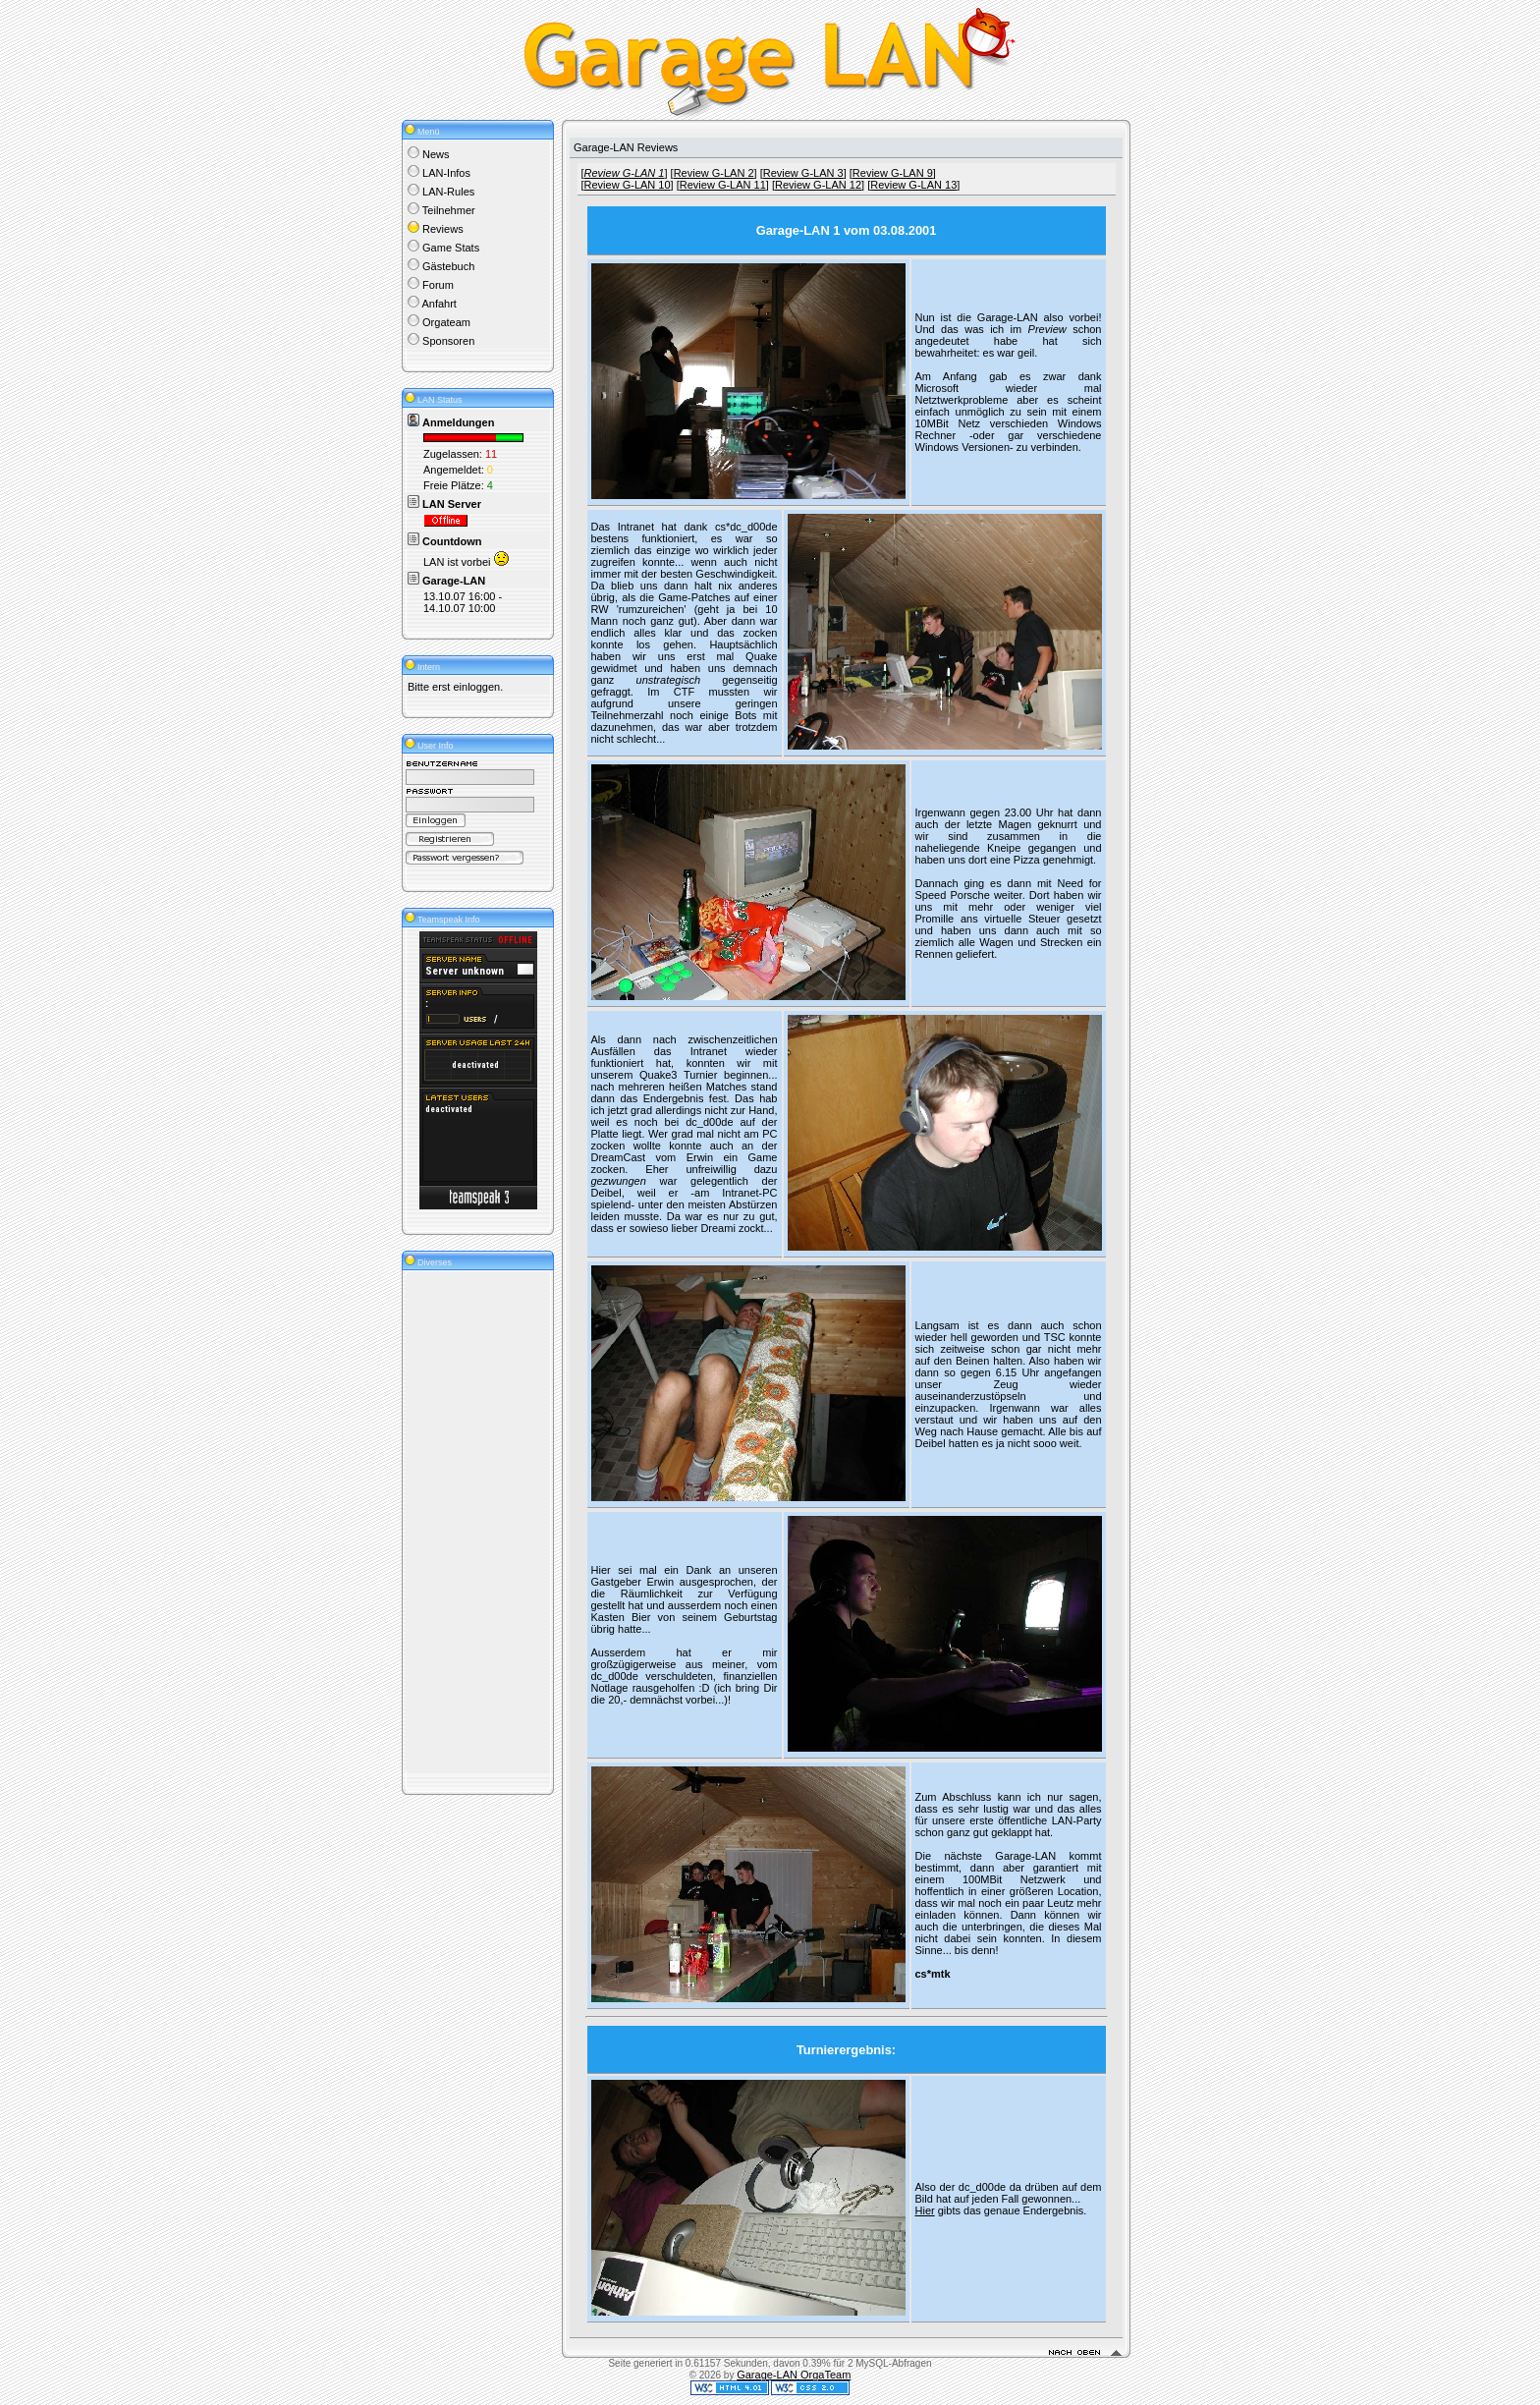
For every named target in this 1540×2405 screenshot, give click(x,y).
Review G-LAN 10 (627, 185)
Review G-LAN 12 (818, 185)
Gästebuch (448, 266)
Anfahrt (438, 303)
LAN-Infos (446, 173)
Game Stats (450, 247)
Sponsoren (448, 341)
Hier (925, 2210)
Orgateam (446, 322)
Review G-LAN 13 (913, 185)
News (436, 154)
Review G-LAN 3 (803, 173)
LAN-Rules (448, 191)
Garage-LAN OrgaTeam (794, 2374)
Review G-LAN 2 (714, 173)
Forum (438, 285)
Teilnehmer (448, 210)
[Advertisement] (466, 1521)
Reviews (443, 229)
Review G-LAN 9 (892, 173)
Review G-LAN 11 (723, 185)
